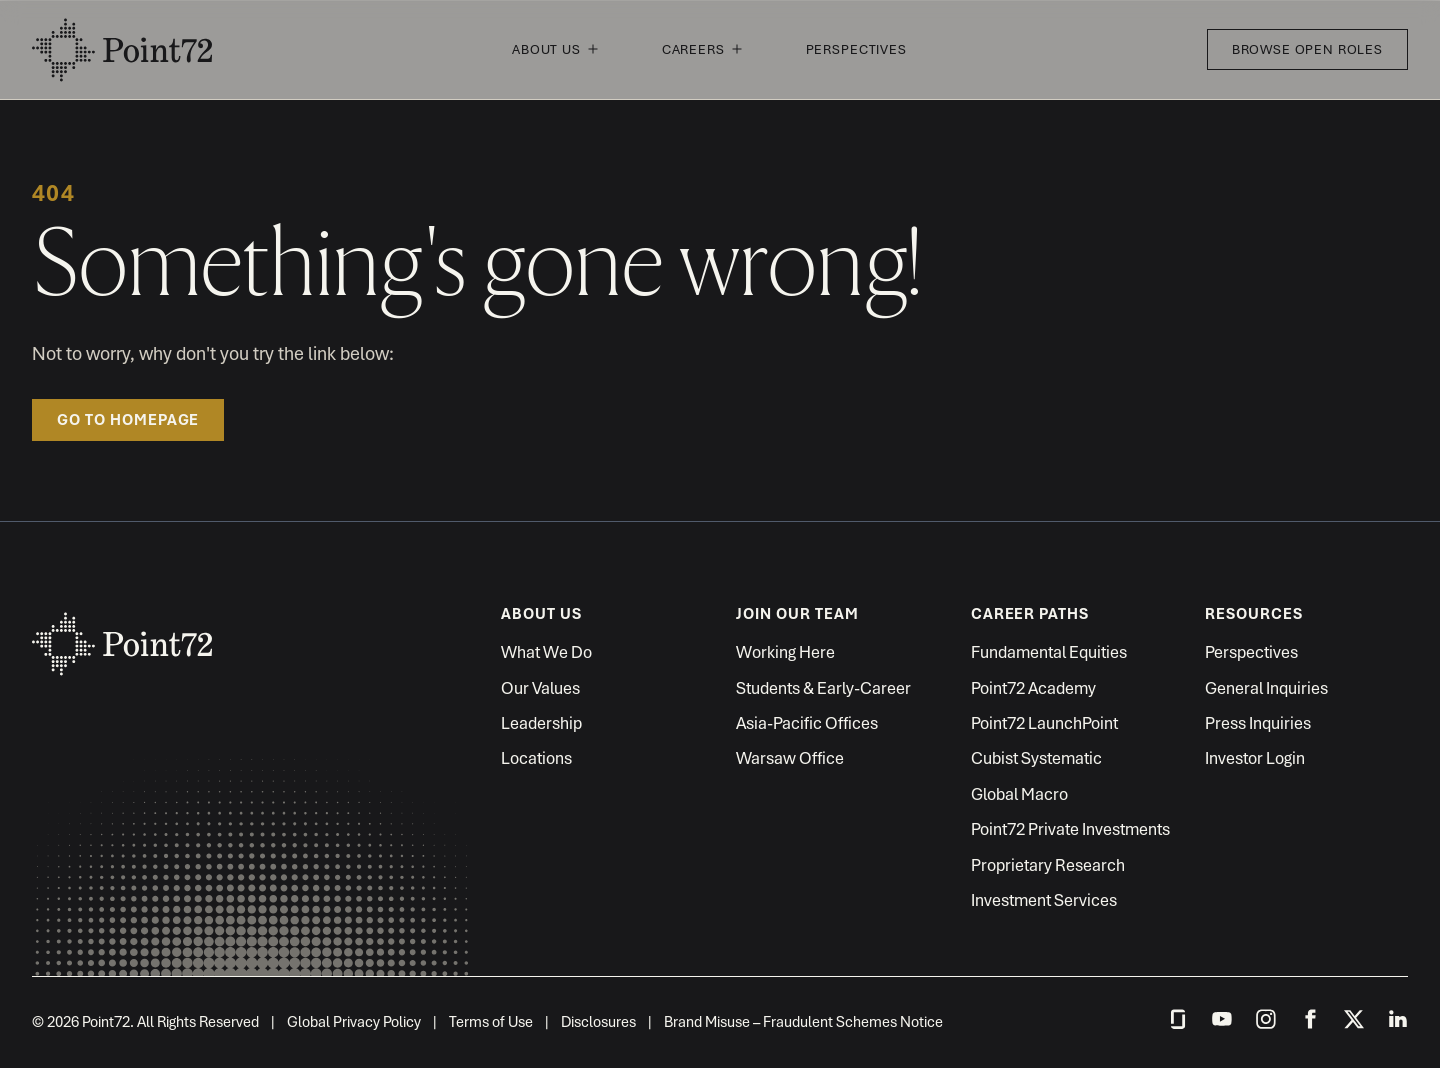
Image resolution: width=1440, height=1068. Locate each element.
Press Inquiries (1258, 723)
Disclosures (598, 1022)
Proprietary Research (1048, 865)
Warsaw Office (790, 758)
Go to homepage (128, 420)
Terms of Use (491, 1022)
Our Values (540, 688)
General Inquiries (1266, 688)
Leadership (541, 723)
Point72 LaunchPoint (1044, 723)
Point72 (122, 50)
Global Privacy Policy (354, 1022)
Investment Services (1044, 900)
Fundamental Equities (1049, 652)
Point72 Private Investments (1070, 829)
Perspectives (856, 49)
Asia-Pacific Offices (807, 723)
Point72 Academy (1033, 688)
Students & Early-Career (823, 688)
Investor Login (1255, 758)
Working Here (785, 652)
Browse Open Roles (1307, 49)
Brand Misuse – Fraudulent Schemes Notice (803, 1022)
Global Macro (1019, 794)
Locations (536, 758)
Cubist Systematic (1036, 758)
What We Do (546, 652)
